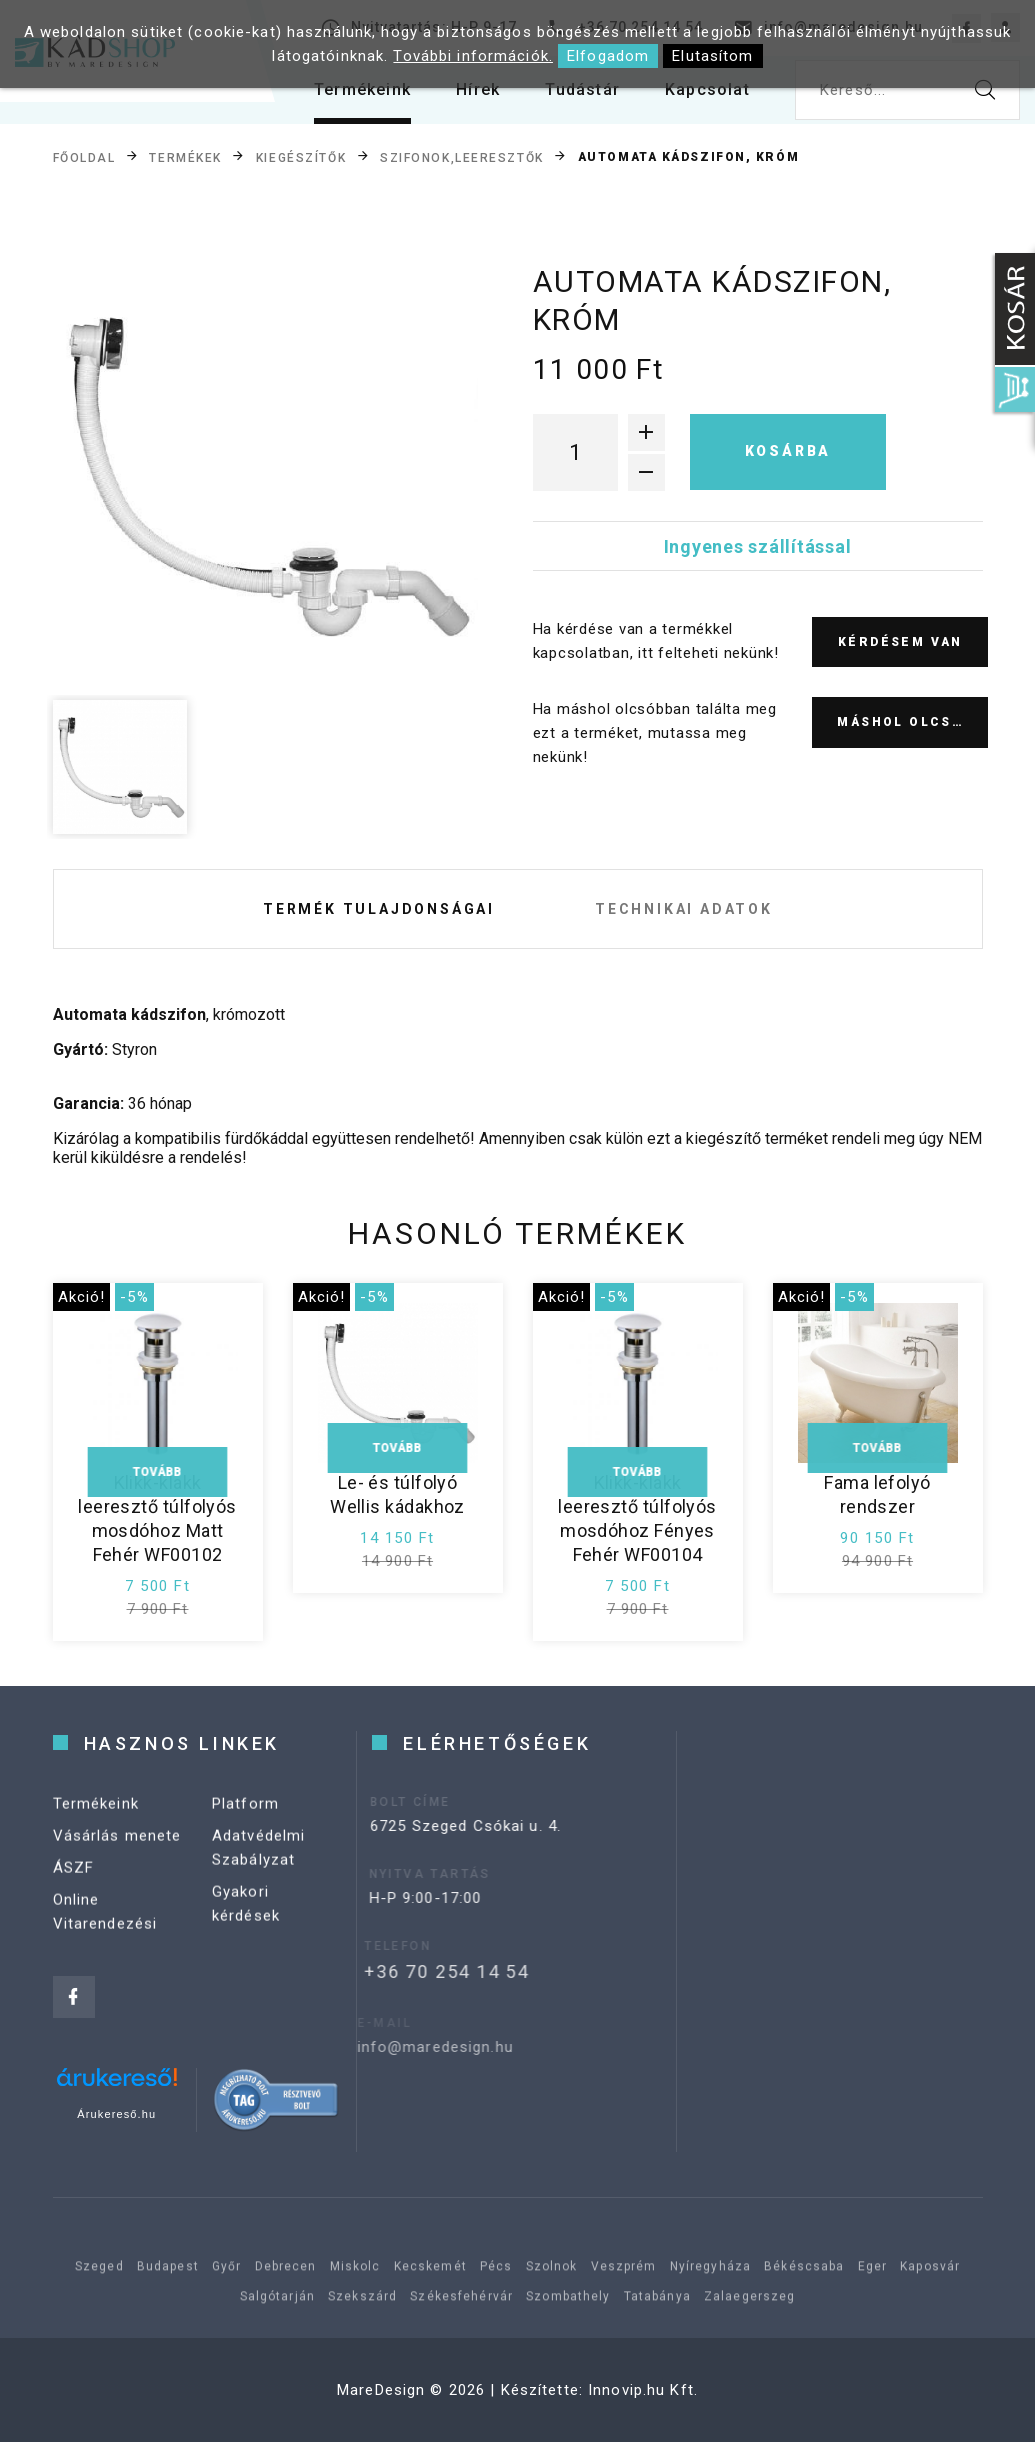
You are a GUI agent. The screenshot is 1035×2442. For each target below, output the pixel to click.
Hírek (478, 89)
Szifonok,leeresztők (462, 157)
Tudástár (582, 89)
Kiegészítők (301, 157)
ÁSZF (74, 1882)
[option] (265, 475)
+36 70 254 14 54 (417, 1971)
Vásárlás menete (117, 1850)
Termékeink (362, 89)
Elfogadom (608, 56)
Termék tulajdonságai (379, 909)
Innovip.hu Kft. (643, 2390)
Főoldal (84, 157)
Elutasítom (712, 56)
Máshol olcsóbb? (912, 722)
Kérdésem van (900, 642)
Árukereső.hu (116, 2114)
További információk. (473, 56)
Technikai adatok (684, 909)
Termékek (185, 157)
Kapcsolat (707, 89)
